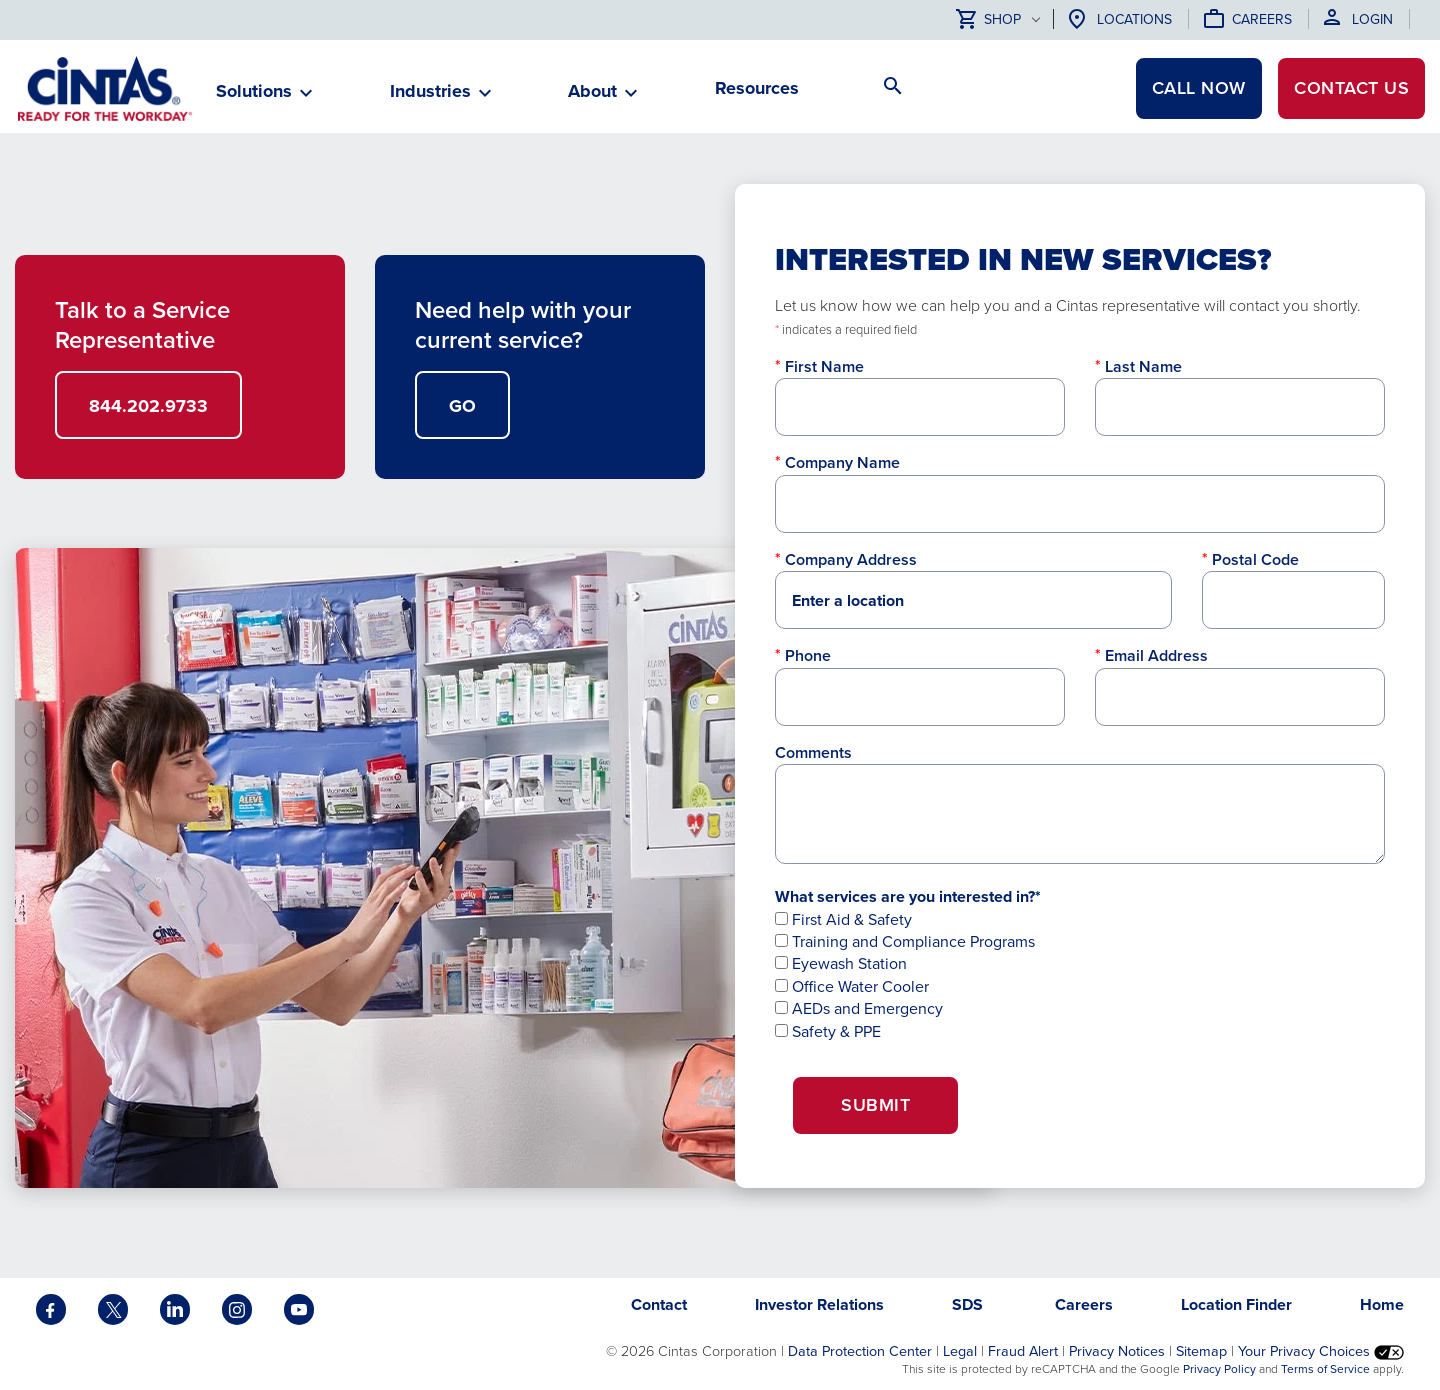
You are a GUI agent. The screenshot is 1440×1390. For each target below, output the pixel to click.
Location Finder (1236, 1304)
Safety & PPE (828, 1031)
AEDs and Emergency (859, 1008)
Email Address (1156, 655)
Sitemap (1201, 1351)
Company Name (842, 462)
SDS (969, 1304)
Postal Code (1255, 559)
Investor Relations (819, 1304)
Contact (1351, 88)
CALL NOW (1199, 88)
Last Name (1143, 366)
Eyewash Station (841, 963)
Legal (960, 1351)
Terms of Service (1325, 1369)
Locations (1134, 19)
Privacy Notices (1117, 1351)
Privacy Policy (1219, 1369)
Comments (813, 752)
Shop (988, 21)
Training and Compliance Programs (905, 941)
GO (462, 406)
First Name (824, 366)
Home (1382, 1304)
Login (1372, 19)
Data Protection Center (860, 1351)
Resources (757, 88)
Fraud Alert (1023, 1351)
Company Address (851, 559)
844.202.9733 (148, 406)
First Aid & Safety (843, 919)
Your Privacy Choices (1321, 1351)
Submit (875, 1105)
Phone (808, 655)
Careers (1262, 19)
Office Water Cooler (852, 986)
